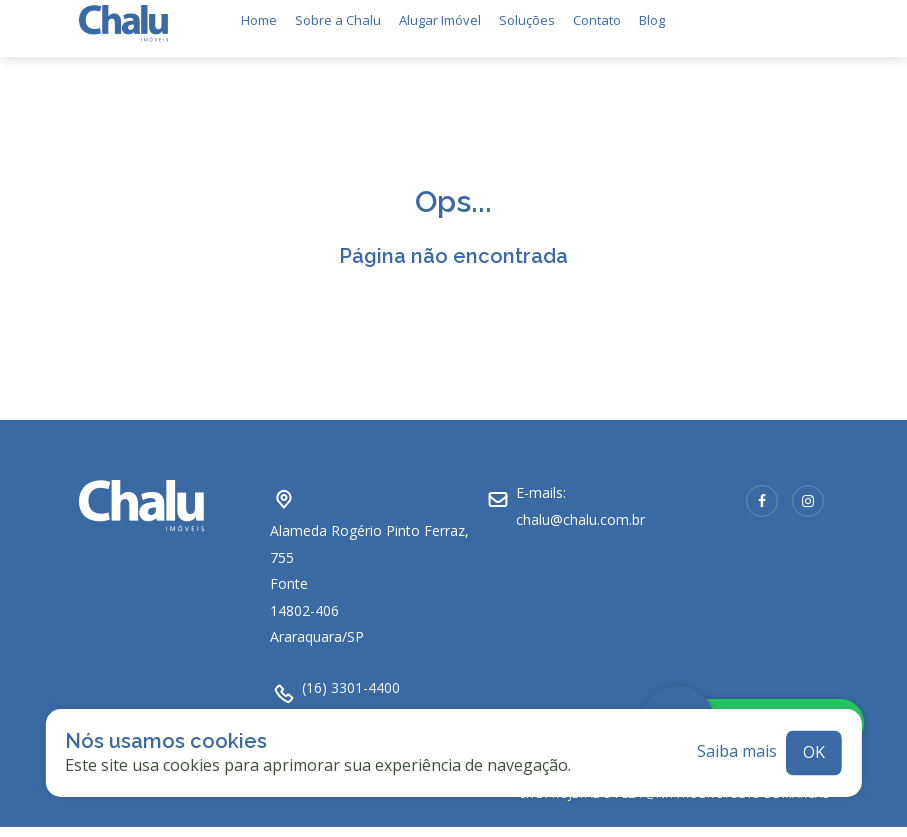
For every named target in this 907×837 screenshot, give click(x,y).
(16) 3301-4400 (351, 678)
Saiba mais (737, 743)
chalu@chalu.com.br (580, 510)
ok (814, 743)
